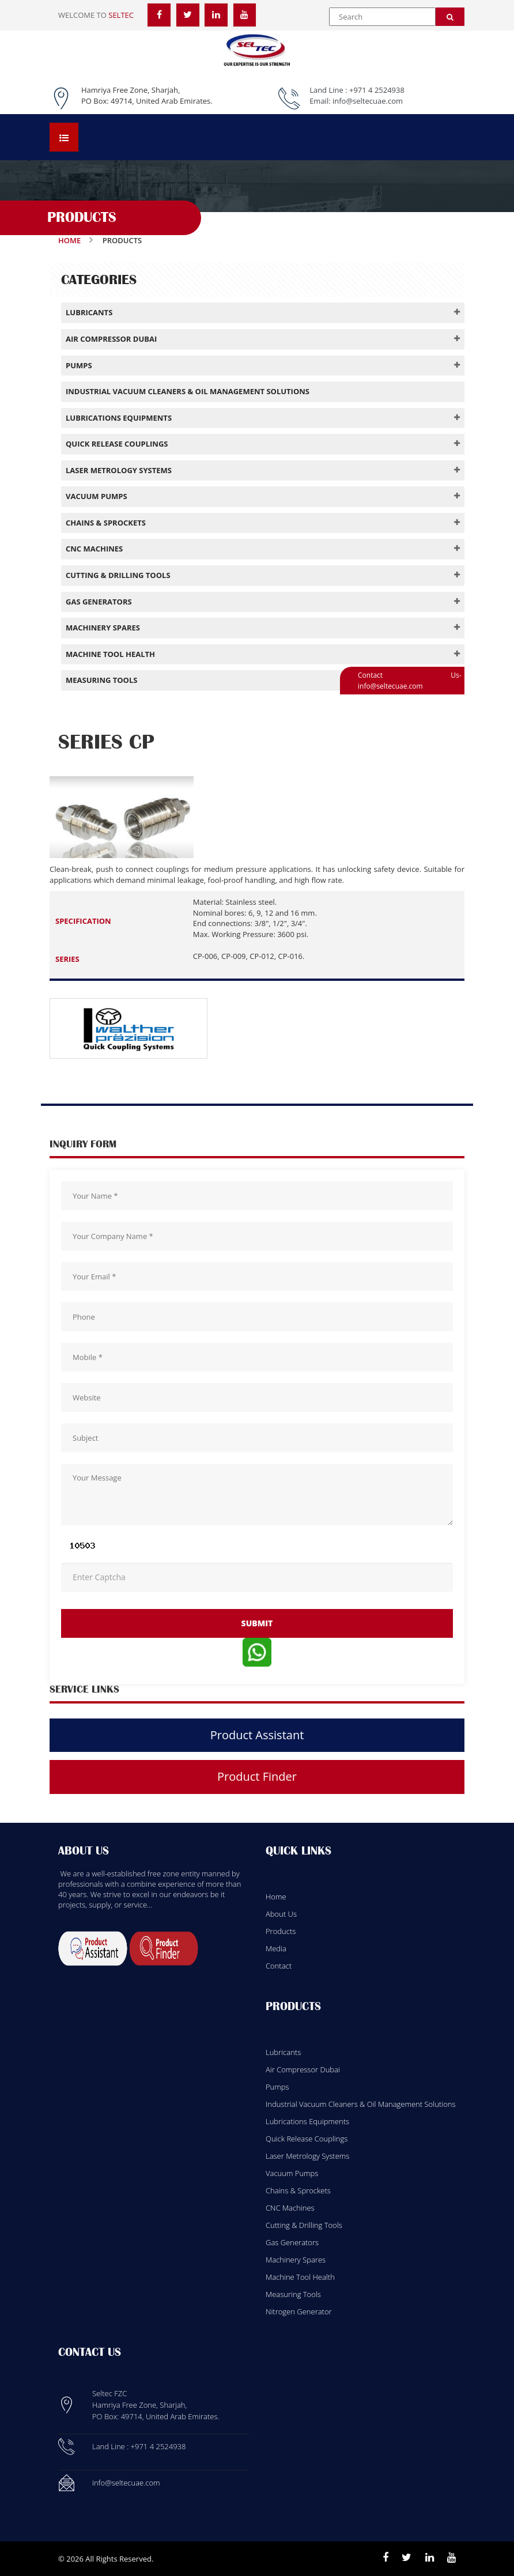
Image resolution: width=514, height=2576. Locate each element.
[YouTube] (244, 14)
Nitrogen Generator (299, 2311)
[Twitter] (187, 14)
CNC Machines (290, 2208)
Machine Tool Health (300, 2277)
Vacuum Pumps (292, 2173)
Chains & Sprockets (298, 2190)
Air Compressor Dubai (303, 2069)
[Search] (450, 16)
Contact (279, 1966)
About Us (281, 1914)
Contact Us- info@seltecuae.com (410, 680)
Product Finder (257, 1776)
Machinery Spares (296, 2259)
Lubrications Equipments (307, 2121)
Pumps (277, 2087)
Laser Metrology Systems (307, 2156)
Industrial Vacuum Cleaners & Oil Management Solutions (360, 2104)
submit (257, 1623)
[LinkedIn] (216, 14)
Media (276, 1948)
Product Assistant (257, 1735)
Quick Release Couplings (306, 2138)
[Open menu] (64, 137)
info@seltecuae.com (367, 101)
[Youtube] (451, 2557)
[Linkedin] (429, 2557)
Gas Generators (292, 2242)
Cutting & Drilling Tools (304, 2225)
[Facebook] (159, 14)
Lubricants (283, 2052)
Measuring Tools (293, 2294)
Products (281, 1931)
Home (69, 240)
